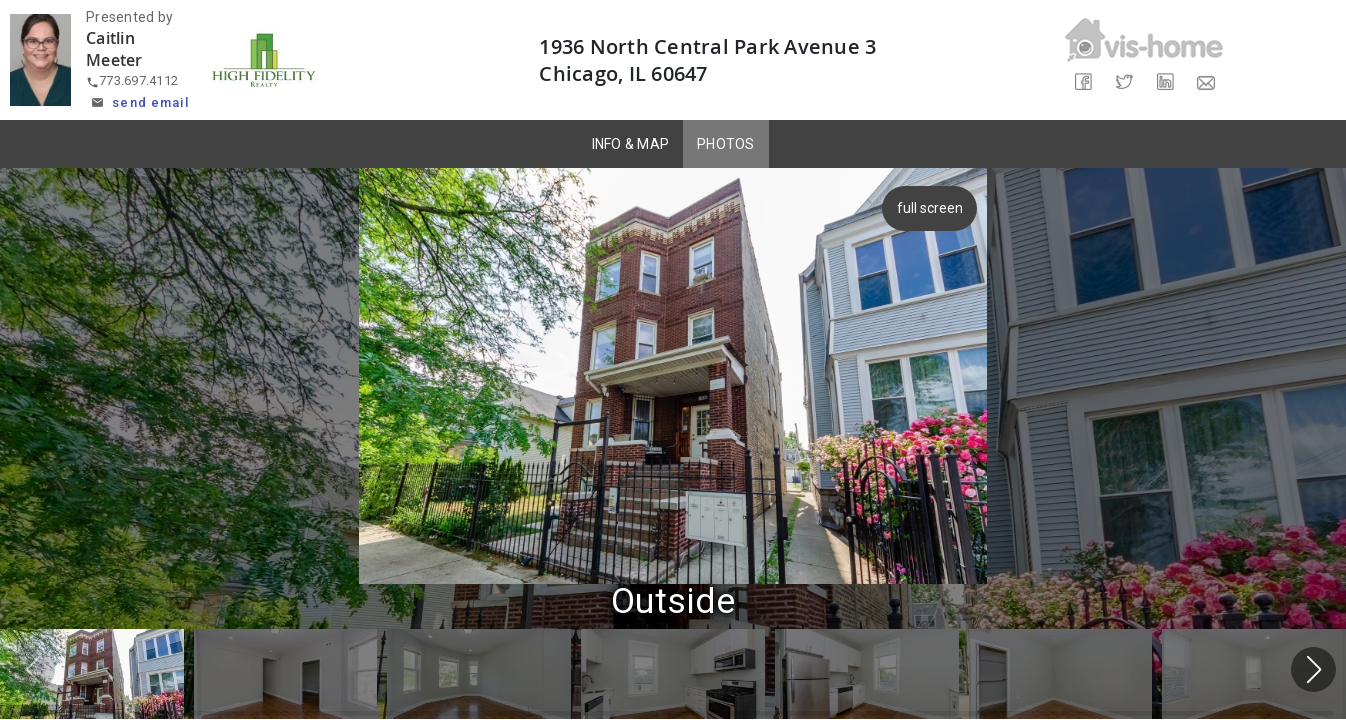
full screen (933, 208)
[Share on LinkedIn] (1164, 82)
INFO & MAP (631, 144)
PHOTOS (726, 144)
